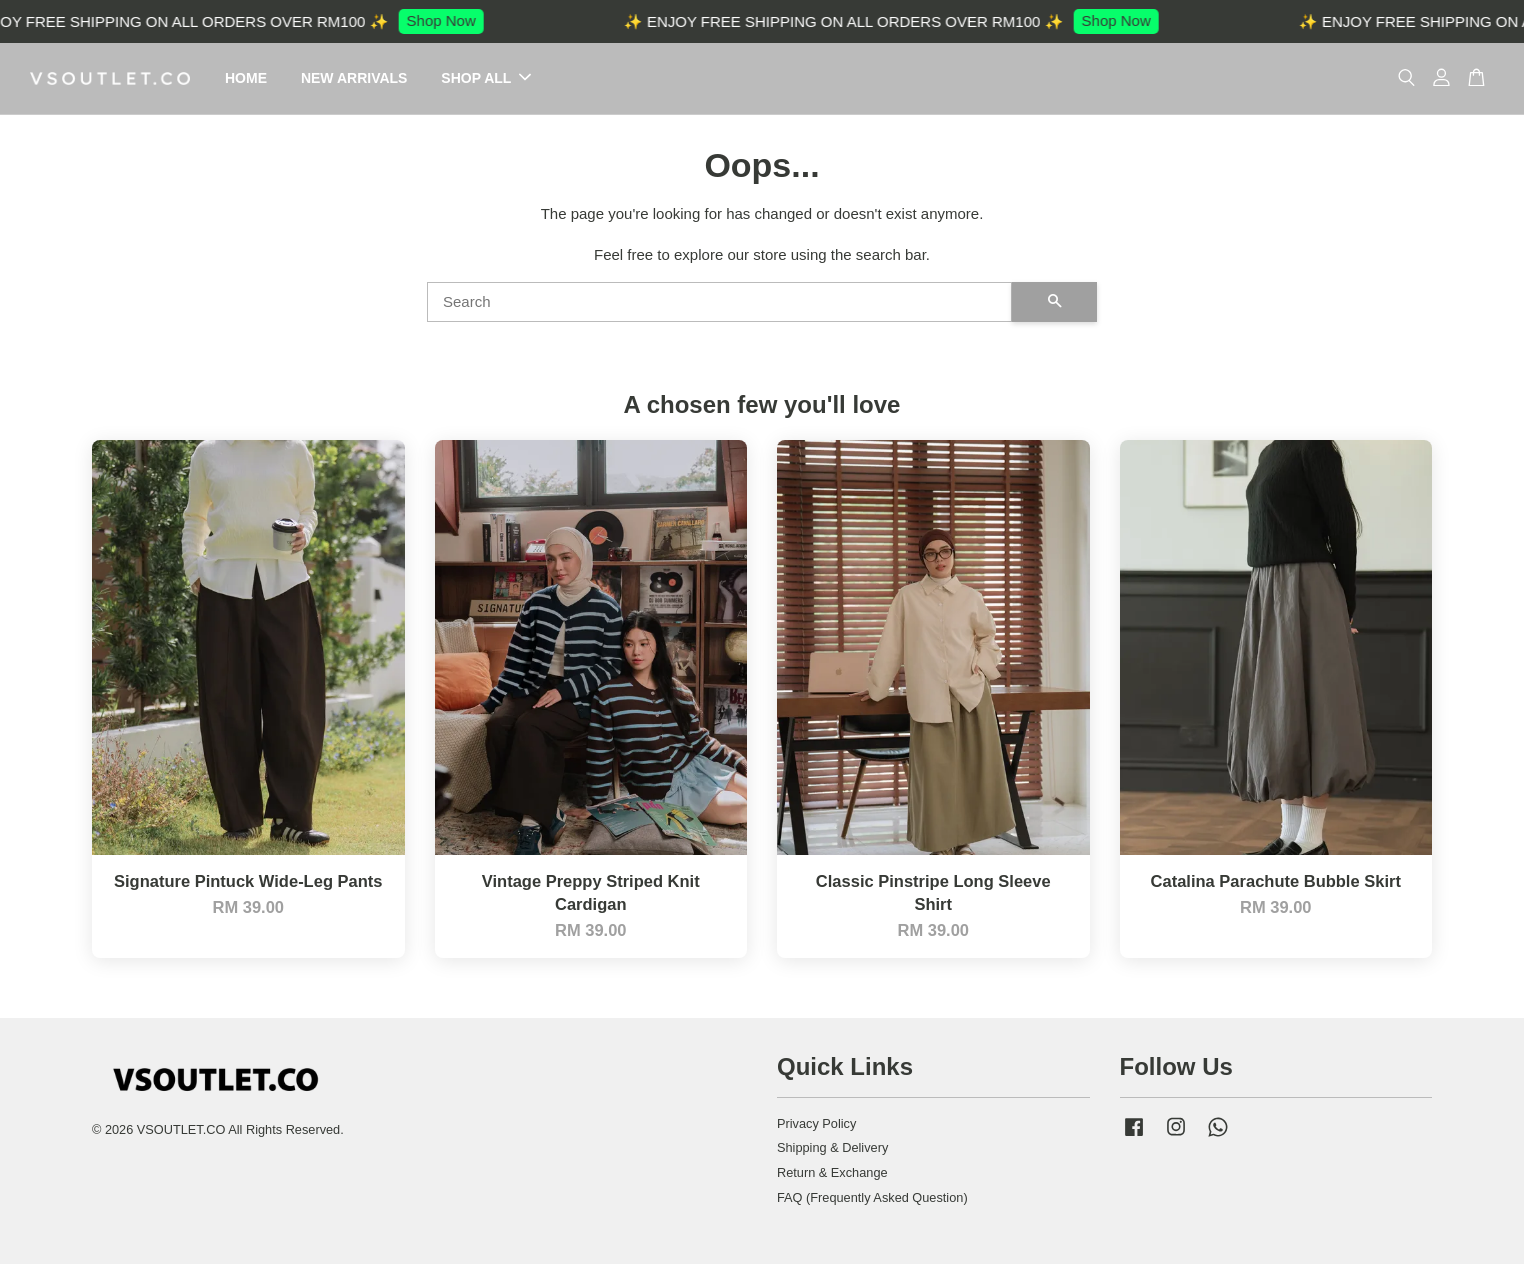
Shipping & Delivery (832, 1149)
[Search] (719, 304)
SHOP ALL (486, 79)
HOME (246, 79)
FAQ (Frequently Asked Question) (872, 1199)
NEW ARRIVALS (354, 79)
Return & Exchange (832, 1174)
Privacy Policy (816, 1124)
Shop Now (451, 20)
